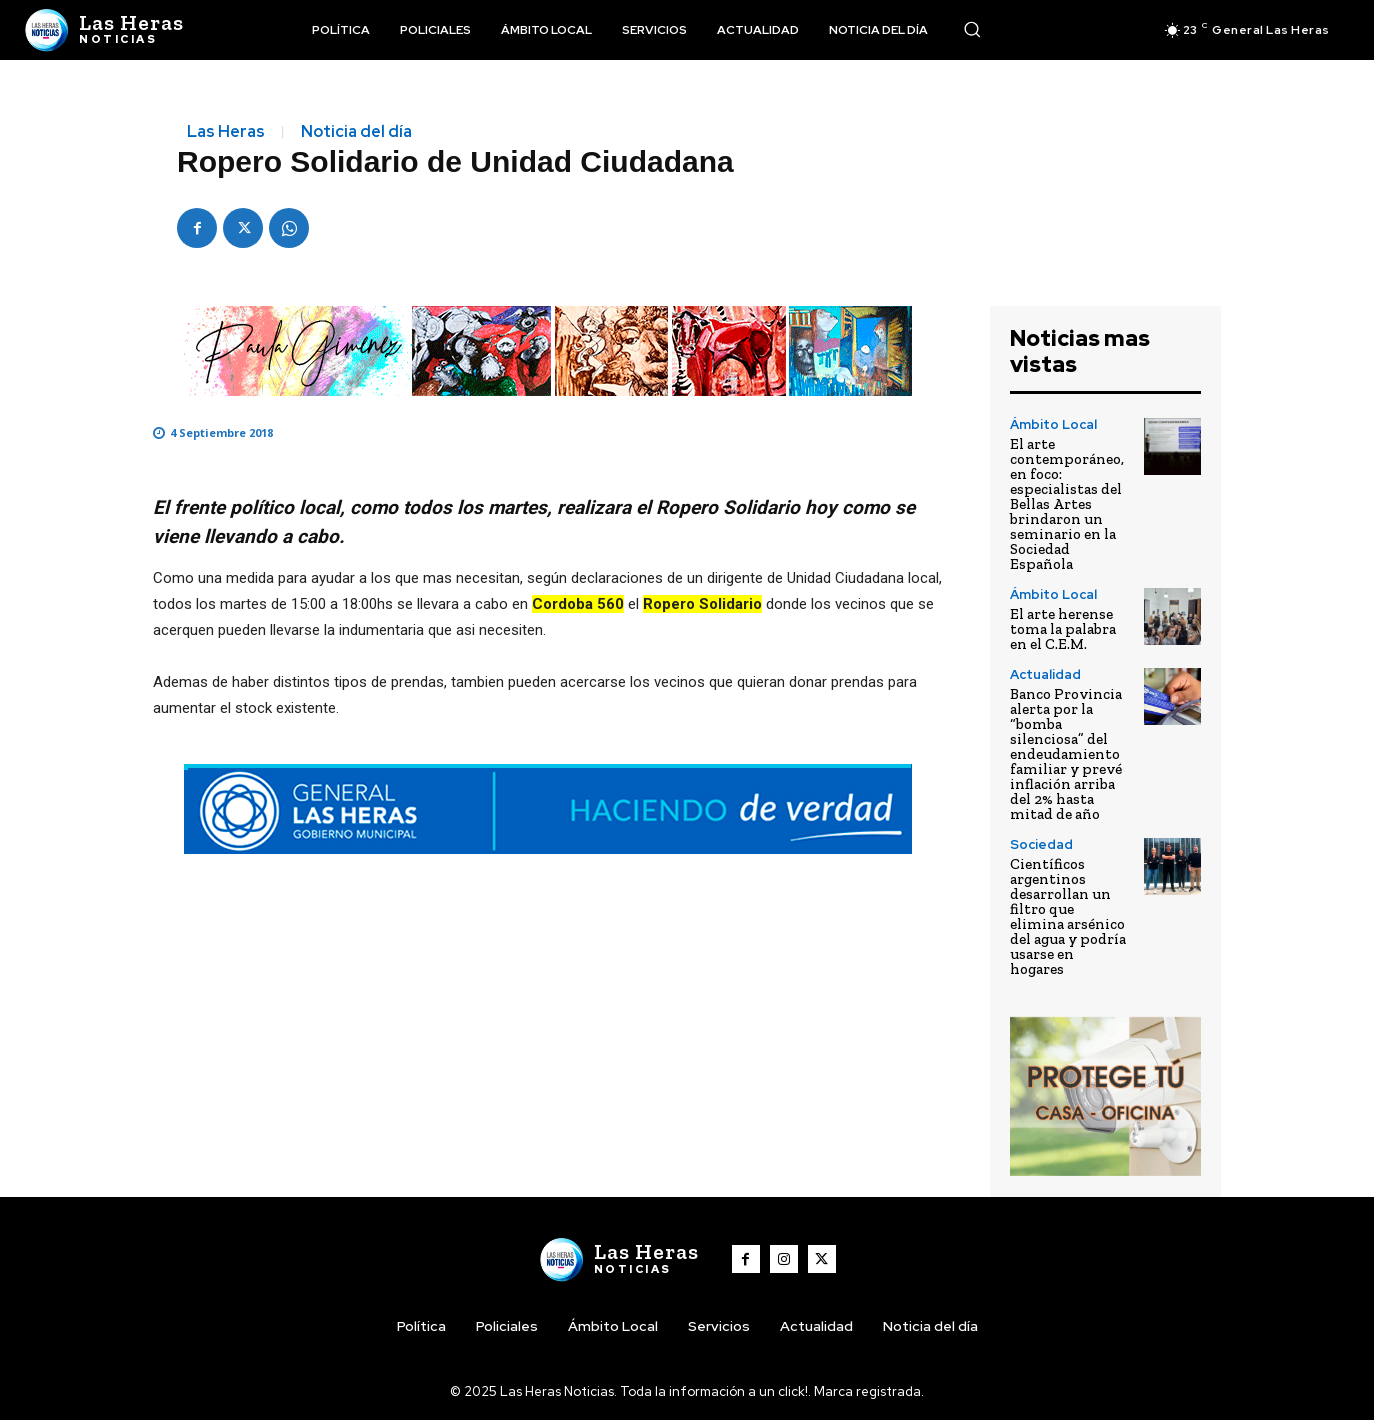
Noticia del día (356, 132)
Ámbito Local (1053, 424)
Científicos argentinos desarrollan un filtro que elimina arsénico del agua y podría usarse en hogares (1068, 916)
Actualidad (1045, 674)
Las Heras (226, 132)
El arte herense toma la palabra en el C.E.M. (1063, 629)
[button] (972, 29)
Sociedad (1041, 844)
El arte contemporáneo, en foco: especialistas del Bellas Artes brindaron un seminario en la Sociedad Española (1067, 504)
